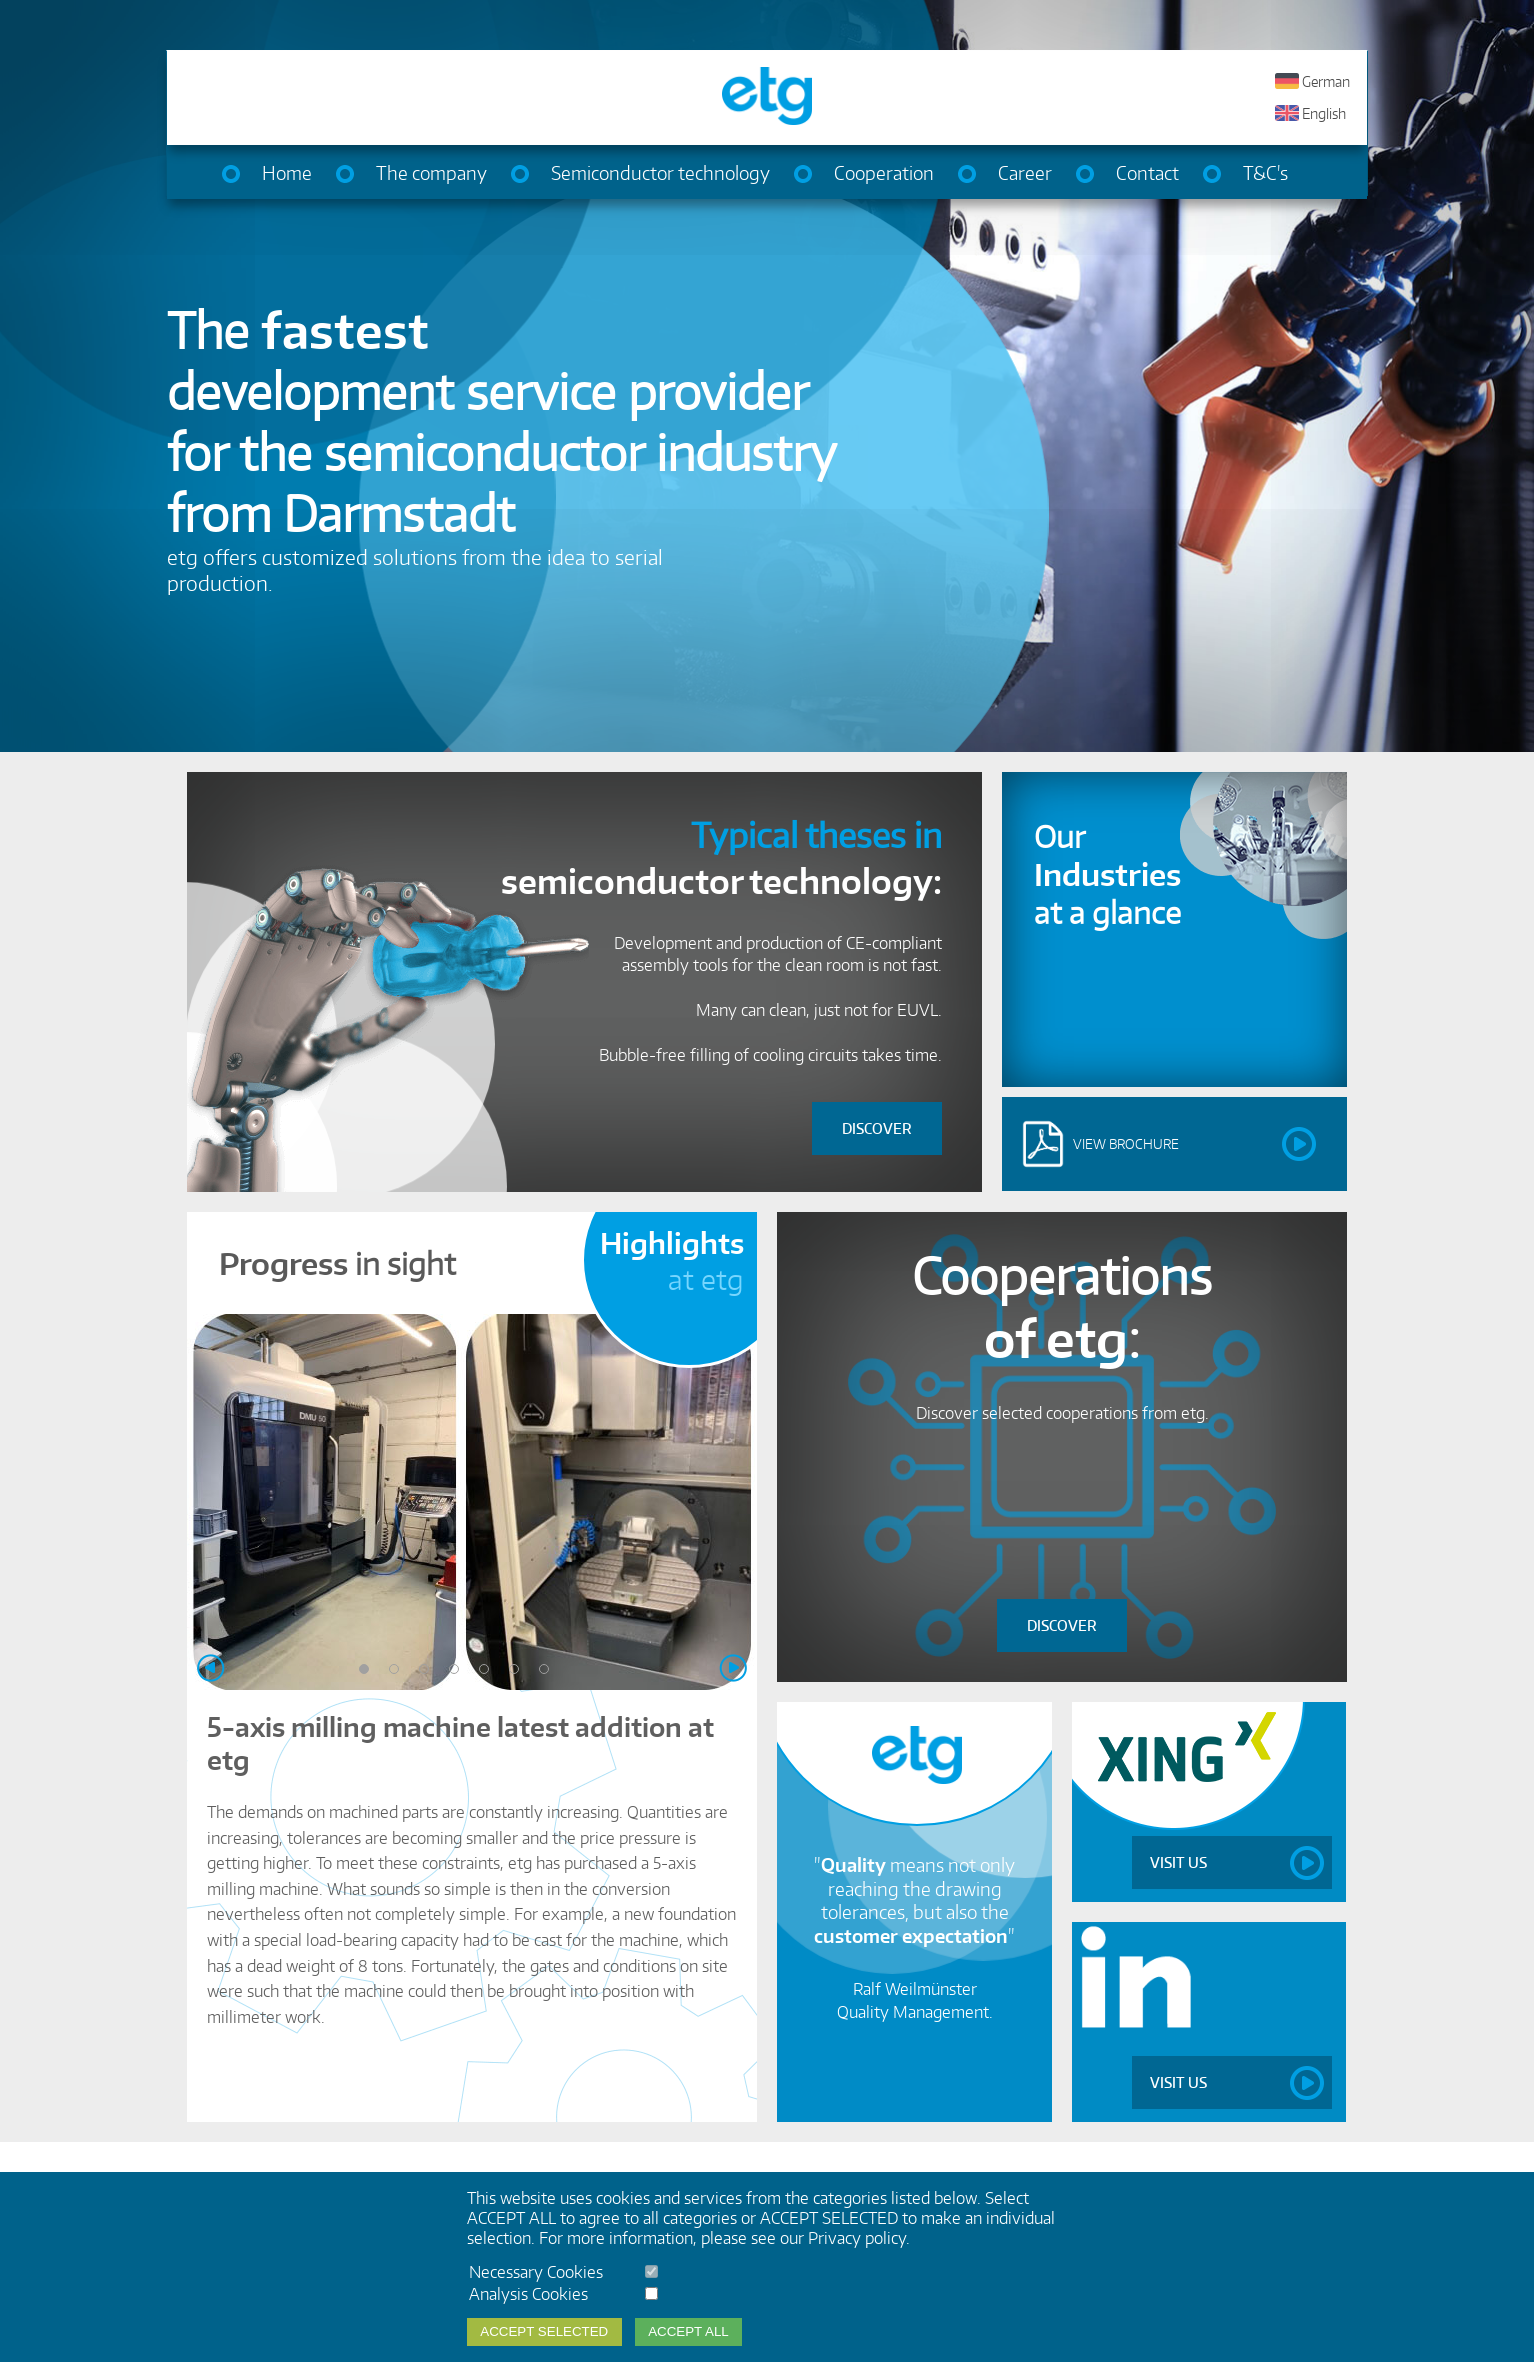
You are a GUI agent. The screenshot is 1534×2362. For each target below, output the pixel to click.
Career (1025, 172)
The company (431, 172)
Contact (1147, 172)
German (1326, 82)
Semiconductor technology (660, 172)
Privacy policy (857, 2238)
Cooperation (884, 172)
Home (287, 172)
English (1324, 114)
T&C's (1265, 172)
